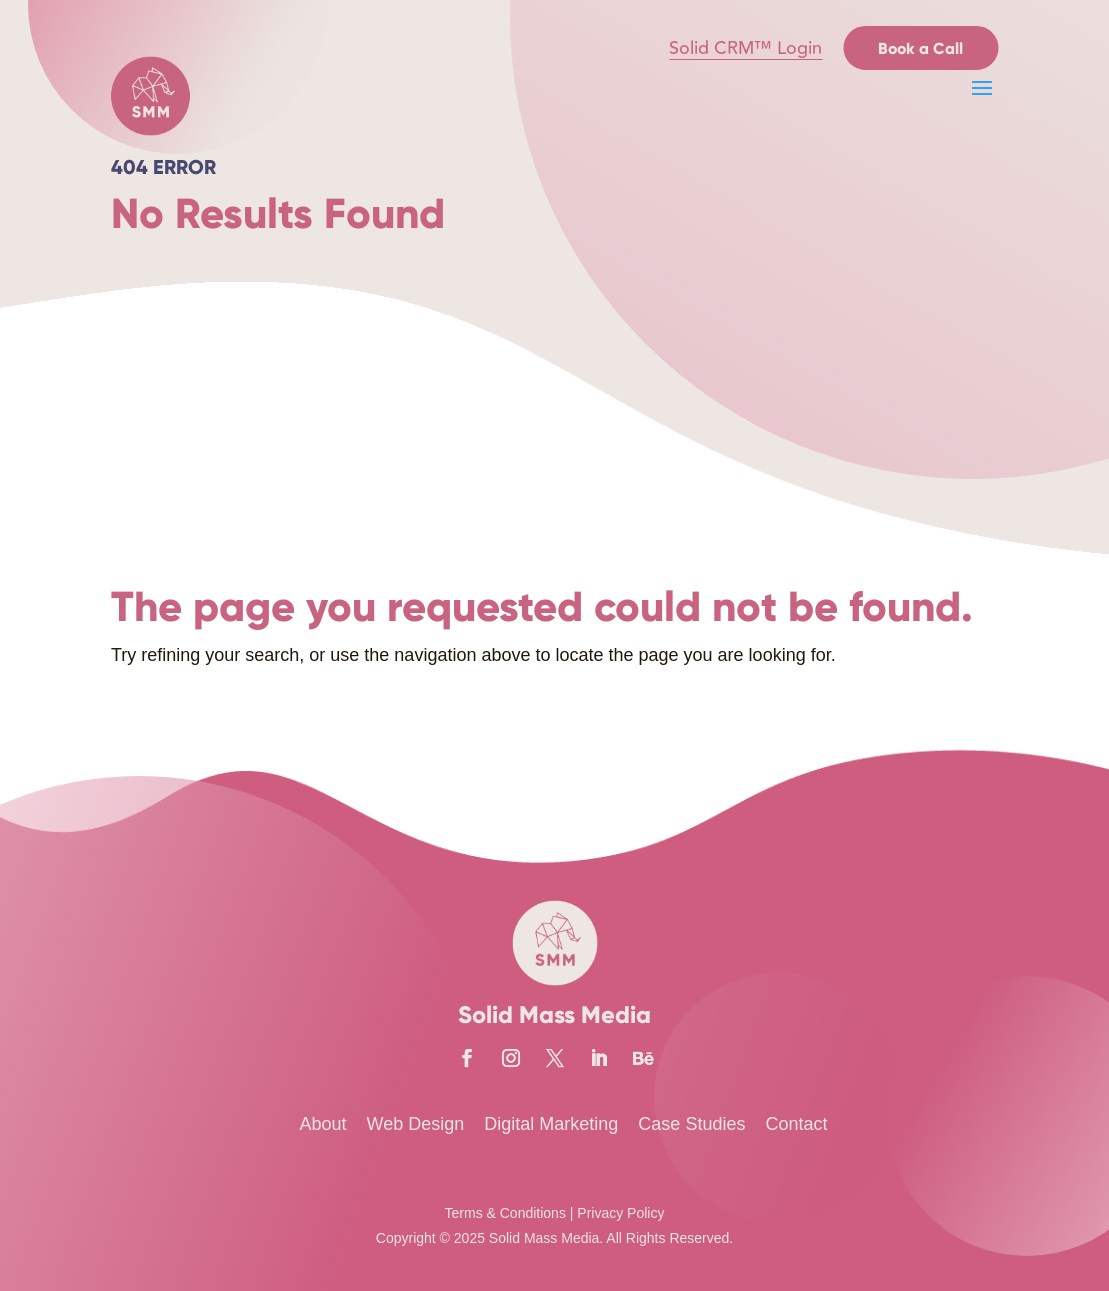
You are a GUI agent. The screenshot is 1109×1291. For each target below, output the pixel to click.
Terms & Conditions (505, 1213)
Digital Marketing (551, 1124)
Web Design (416, 1124)
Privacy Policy (620, 1213)
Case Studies (691, 1124)
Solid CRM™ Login (745, 48)
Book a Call (920, 48)
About (323, 1124)
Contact (796, 1124)
